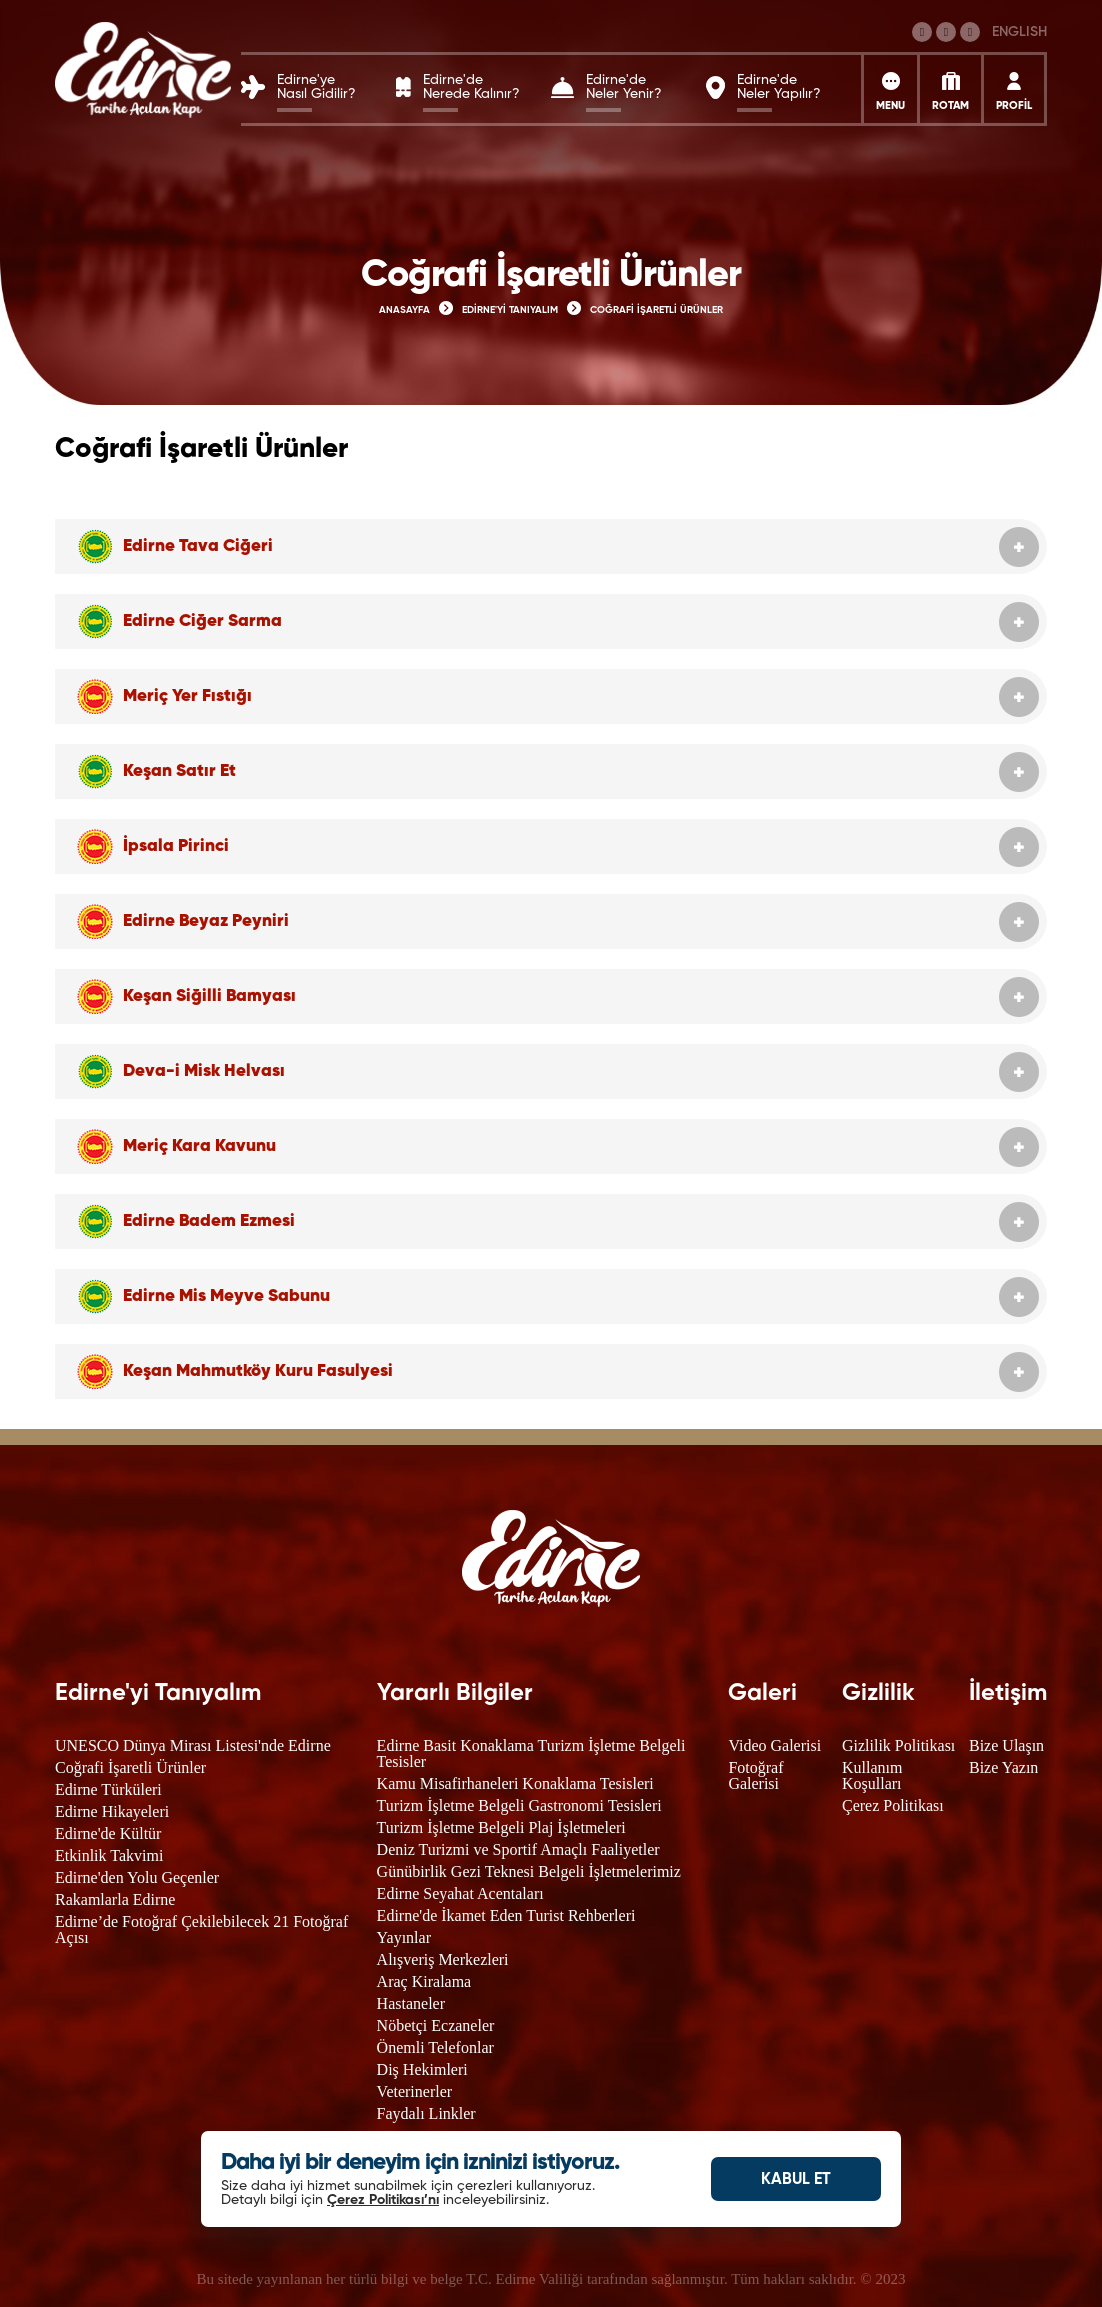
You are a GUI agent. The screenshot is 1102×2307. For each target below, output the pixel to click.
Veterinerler (415, 2091)
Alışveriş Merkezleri (443, 1959)
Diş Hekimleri (422, 2069)
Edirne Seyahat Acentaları (460, 1893)
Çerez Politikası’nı (383, 2200)
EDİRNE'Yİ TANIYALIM (510, 310)
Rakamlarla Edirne (115, 1899)
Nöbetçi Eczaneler (436, 2025)
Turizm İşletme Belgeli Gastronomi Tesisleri (519, 1805)
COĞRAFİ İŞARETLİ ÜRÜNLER (656, 310)
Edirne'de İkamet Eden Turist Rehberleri (506, 1915)
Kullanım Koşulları (872, 1775)
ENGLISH (1019, 32)
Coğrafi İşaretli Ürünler (130, 1767)
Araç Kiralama (424, 1981)
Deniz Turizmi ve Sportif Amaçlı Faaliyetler (518, 1849)
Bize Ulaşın (1006, 1745)
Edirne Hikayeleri (112, 1811)
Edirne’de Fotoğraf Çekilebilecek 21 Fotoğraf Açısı (201, 1929)
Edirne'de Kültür (108, 1833)
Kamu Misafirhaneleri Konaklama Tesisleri (515, 1783)
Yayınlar (404, 1937)
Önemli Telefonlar (435, 2047)
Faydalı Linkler (426, 2113)
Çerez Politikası (893, 1805)
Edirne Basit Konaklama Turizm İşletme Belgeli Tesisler (531, 1753)
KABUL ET (796, 2180)
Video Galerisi (774, 1745)
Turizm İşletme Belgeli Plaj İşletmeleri (501, 1827)
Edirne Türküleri (108, 1789)
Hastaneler (411, 2003)
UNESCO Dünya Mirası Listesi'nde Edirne (193, 1745)
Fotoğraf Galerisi (755, 1775)
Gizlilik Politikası (898, 1745)
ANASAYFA (404, 310)
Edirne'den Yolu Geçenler (137, 1877)
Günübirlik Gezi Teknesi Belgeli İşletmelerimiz (529, 1871)
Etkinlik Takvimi (109, 1855)
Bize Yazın (1003, 1767)
